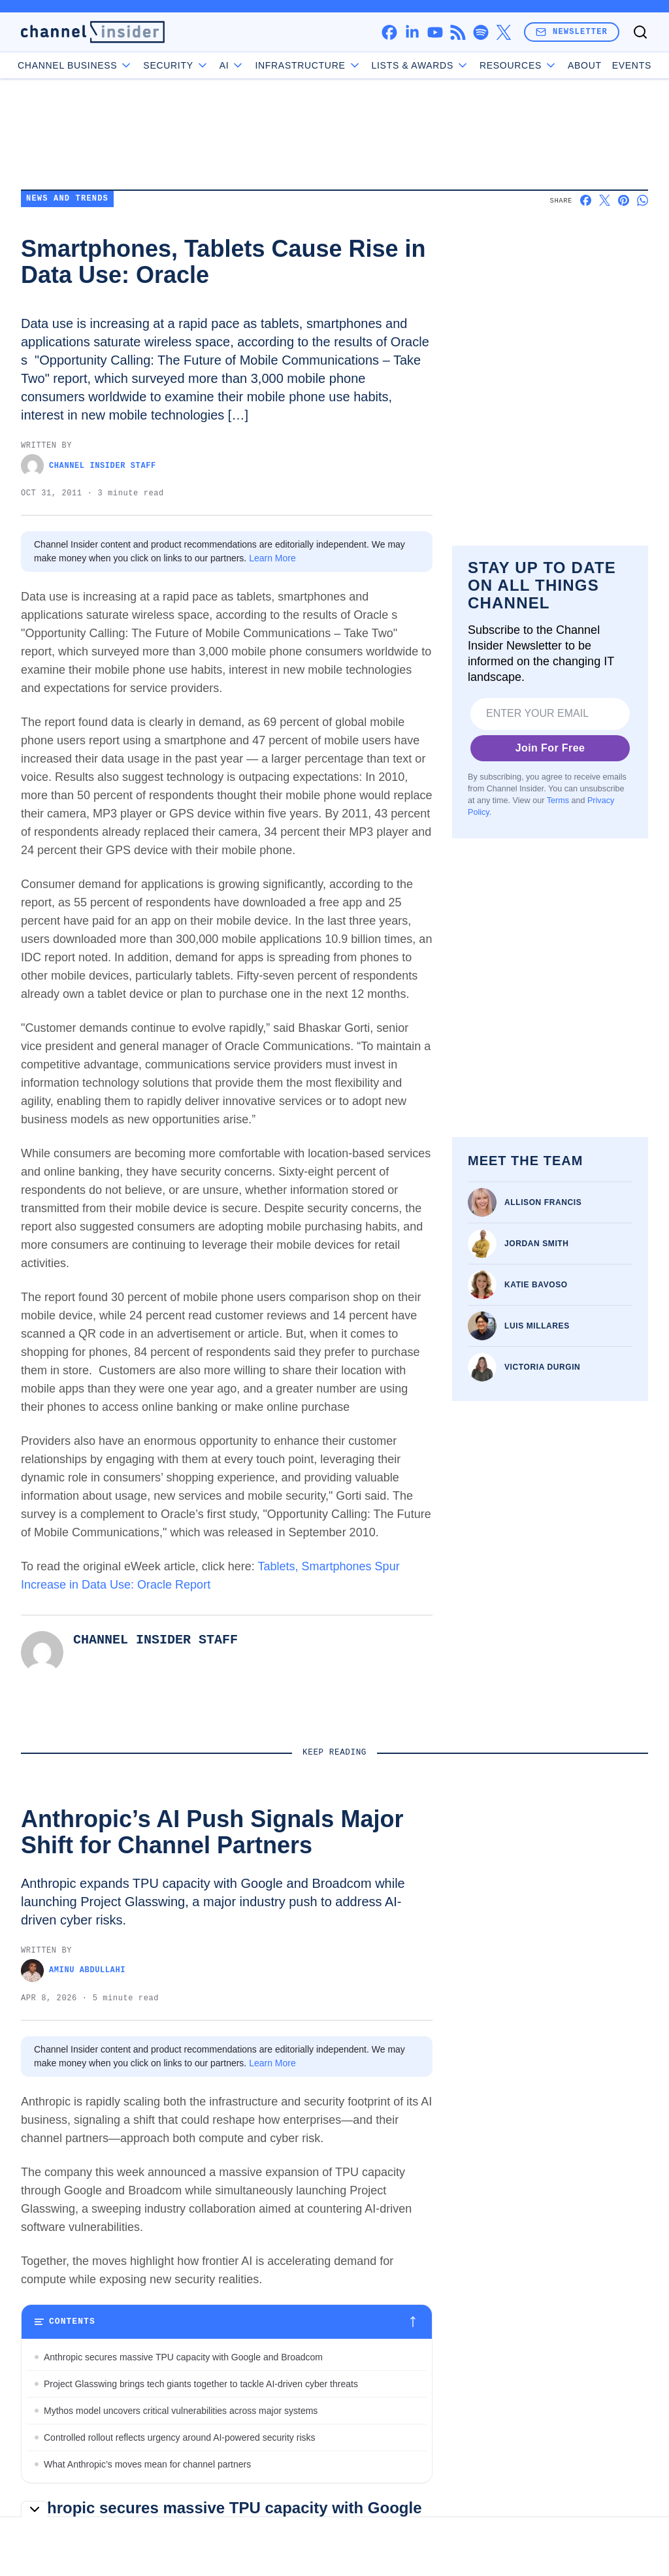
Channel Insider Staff (88, 465)
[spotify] (480, 32)
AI (262, 65)
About (554, 65)
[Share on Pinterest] (623, 200)
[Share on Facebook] (585, 200)
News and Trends (67, 199)
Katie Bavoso (536, 1284)
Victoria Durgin (542, 1367)
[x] (503, 32)
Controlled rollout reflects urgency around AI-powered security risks (180, 2437)
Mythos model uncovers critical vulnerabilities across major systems (181, 2410)
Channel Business (105, 65)
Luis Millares (537, 1325)
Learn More (272, 558)
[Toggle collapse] (34, 2509)
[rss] (457, 32)
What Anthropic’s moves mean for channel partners (147, 2464)
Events (601, 65)
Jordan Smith (536, 1243)
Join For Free (550, 747)
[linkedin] (411, 32)
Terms (558, 799)
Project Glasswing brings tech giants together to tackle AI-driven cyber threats (201, 2384)
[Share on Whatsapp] (642, 200)
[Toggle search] (640, 32)
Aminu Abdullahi (73, 1970)
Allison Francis (542, 1202)
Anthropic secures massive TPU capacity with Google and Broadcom (183, 2357)
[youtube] (434, 32)
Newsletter (572, 31)
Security (206, 65)
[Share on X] (604, 200)
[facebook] (389, 32)
